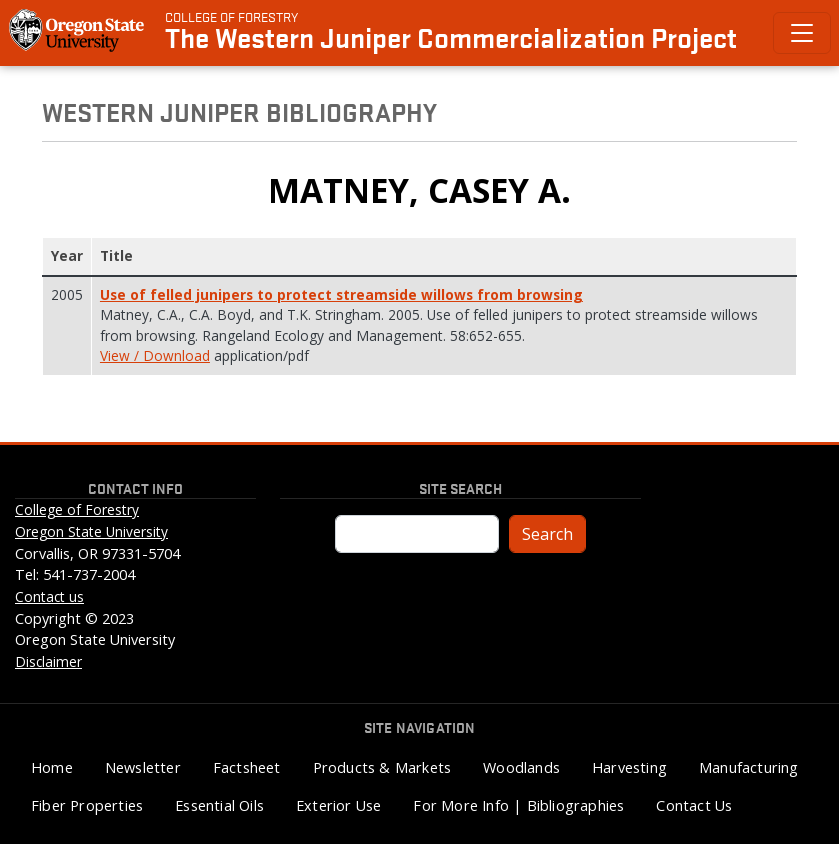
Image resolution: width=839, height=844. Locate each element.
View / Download (155, 355)
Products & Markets (382, 767)
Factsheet (247, 767)
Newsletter (143, 767)
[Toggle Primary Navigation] (802, 33)
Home (52, 767)
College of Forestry (231, 16)
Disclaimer (48, 661)
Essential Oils (219, 805)
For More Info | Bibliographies (518, 805)
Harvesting (629, 767)
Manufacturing (749, 767)
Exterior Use (338, 805)
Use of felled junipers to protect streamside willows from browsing (341, 294)
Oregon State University (91, 531)
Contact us (49, 596)
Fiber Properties (87, 805)
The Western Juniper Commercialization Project (451, 37)
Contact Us (694, 805)
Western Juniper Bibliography (239, 111)
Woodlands (521, 767)
